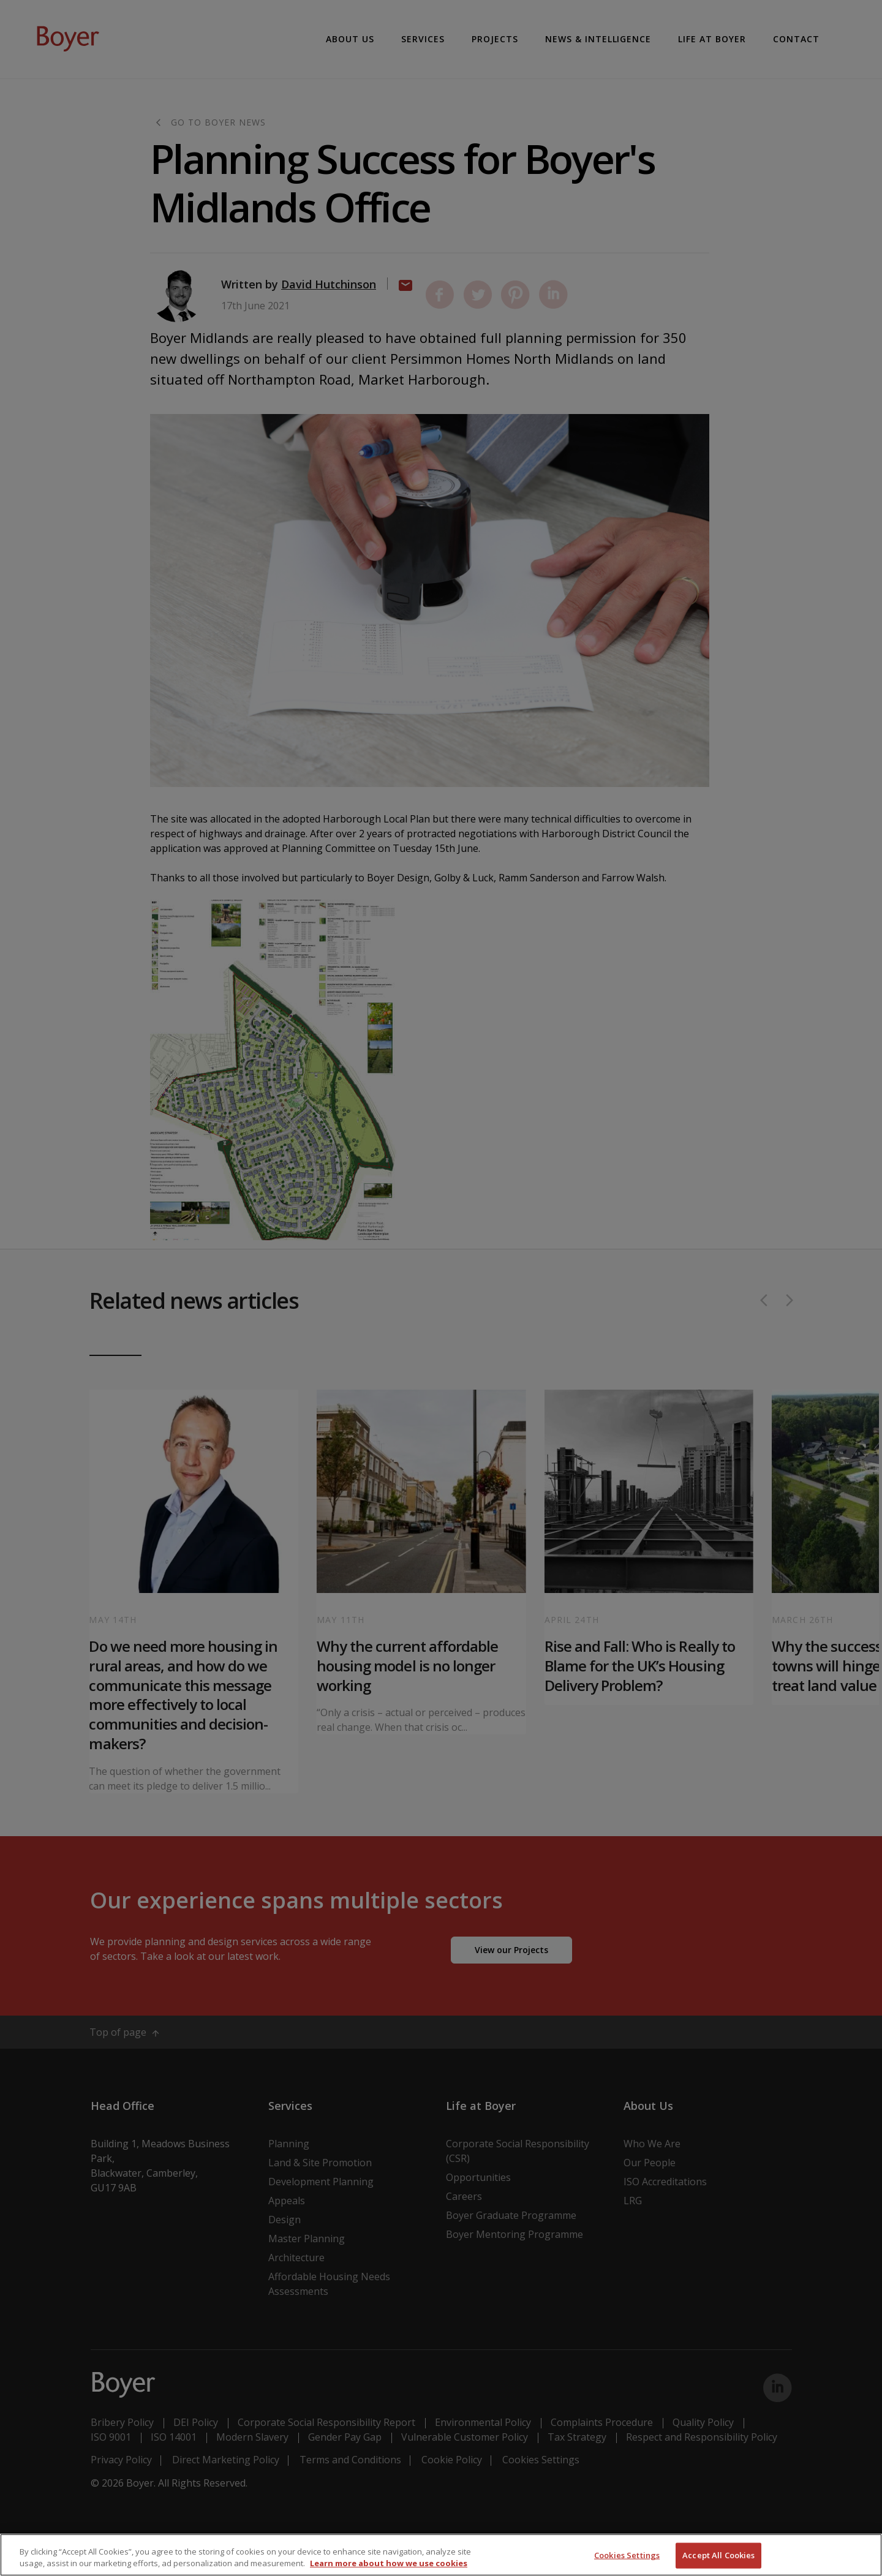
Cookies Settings (627, 2555)
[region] (441, 2555)
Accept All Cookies (718, 2555)
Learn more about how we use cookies (388, 2563)
